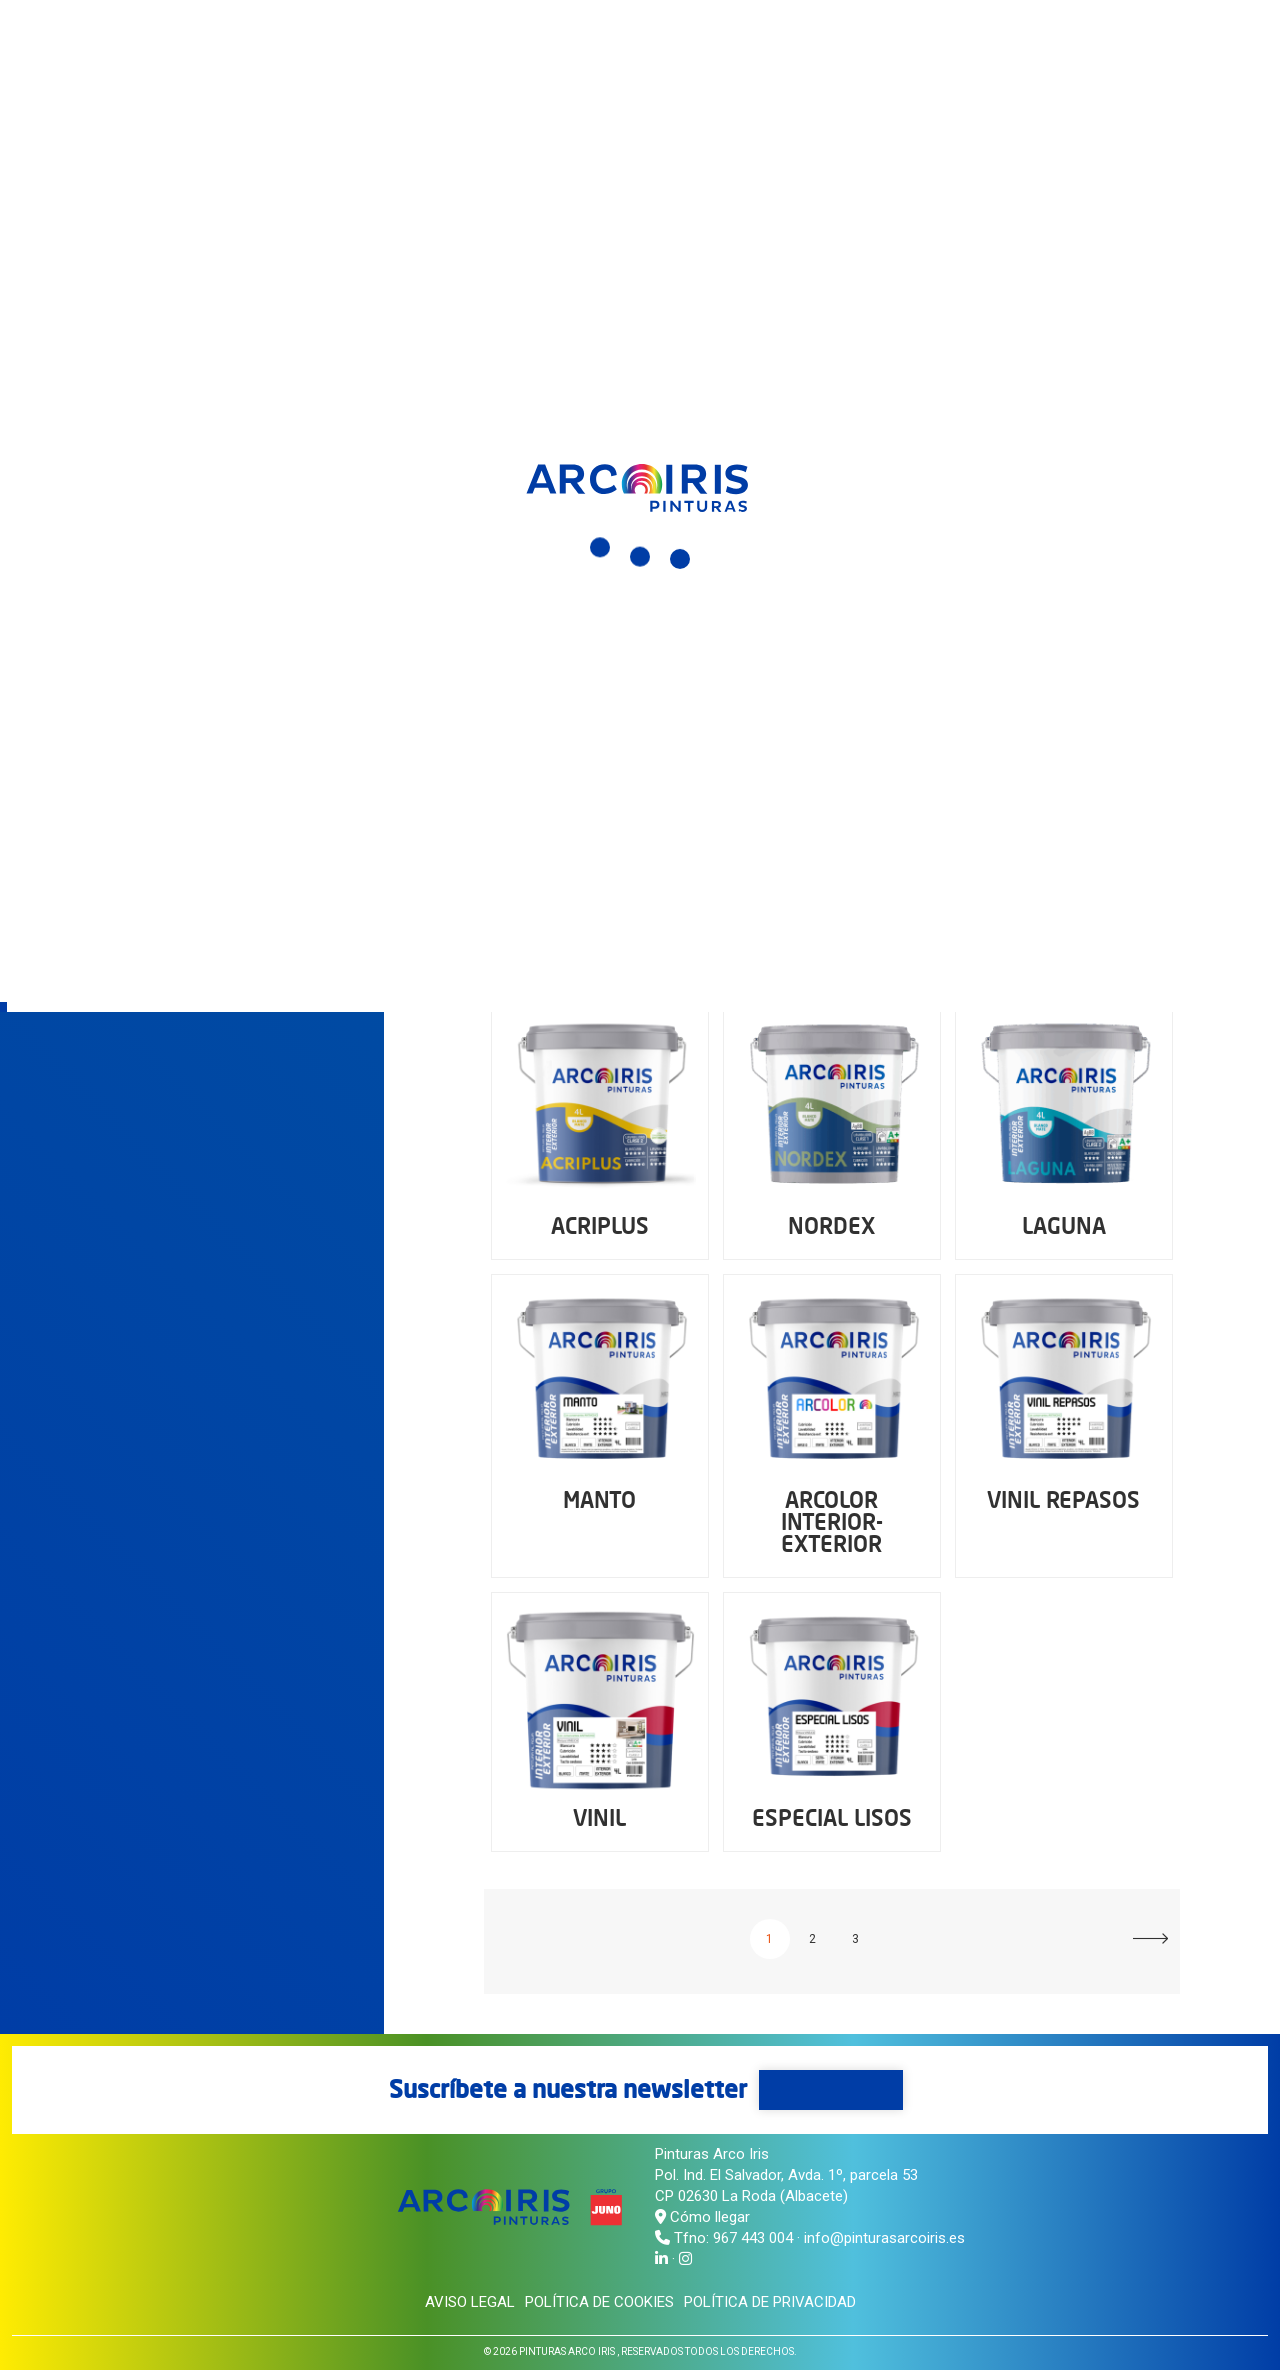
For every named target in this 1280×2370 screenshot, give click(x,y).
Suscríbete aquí (831, 2089)
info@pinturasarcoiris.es (884, 2238)
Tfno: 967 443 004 (733, 2238)
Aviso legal (470, 2302)
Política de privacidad (770, 2302)
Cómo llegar (702, 2217)
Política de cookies (599, 2302)
